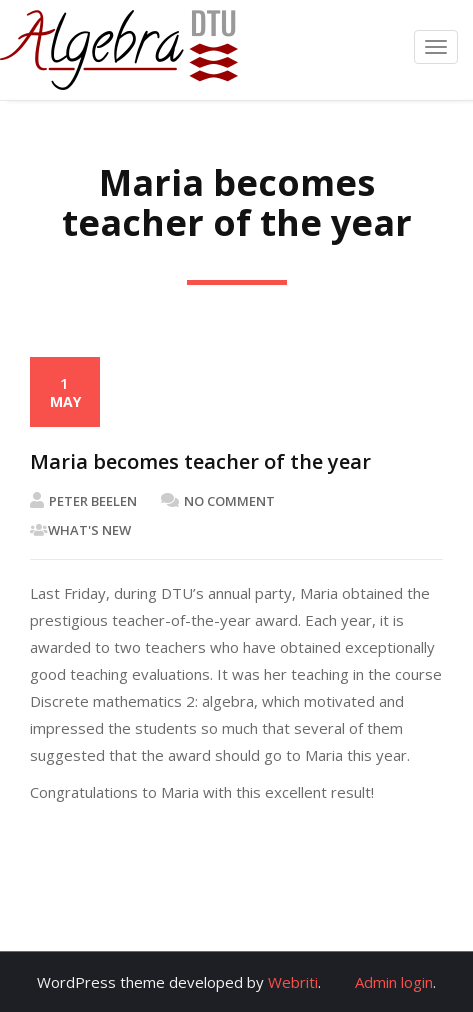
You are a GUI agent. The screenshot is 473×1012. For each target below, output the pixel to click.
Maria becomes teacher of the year (200, 461)
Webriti (293, 982)
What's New (89, 530)
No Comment (218, 501)
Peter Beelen (83, 501)
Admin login (394, 982)
